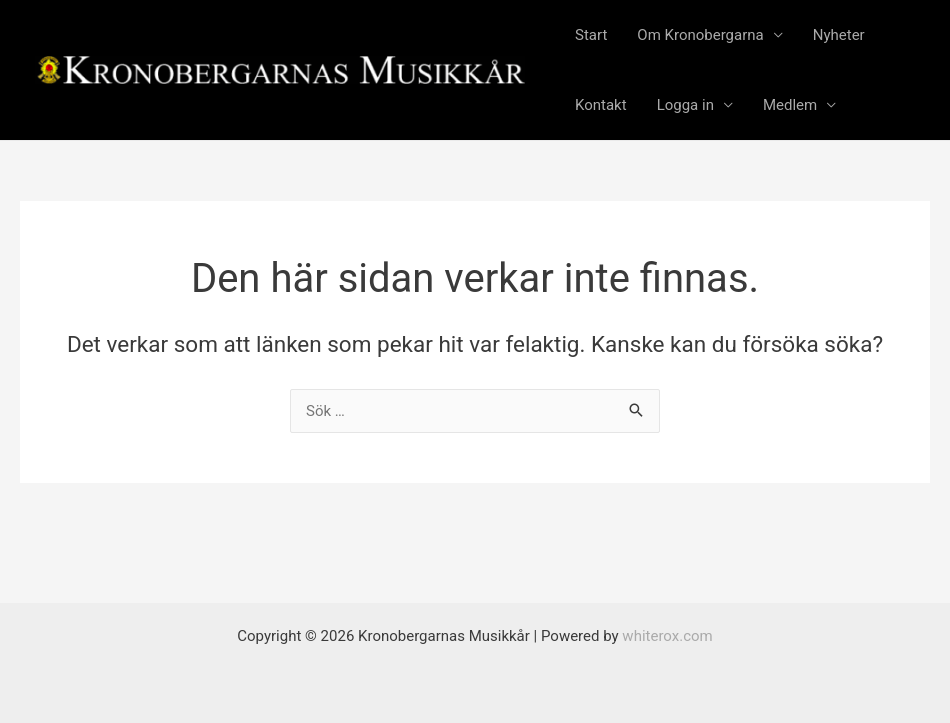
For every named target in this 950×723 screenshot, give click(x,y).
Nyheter (839, 35)
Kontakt (601, 105)
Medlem (790, 105)
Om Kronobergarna (700, 35)
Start (591, 35)
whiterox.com (667, 636)
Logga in (685, 105)
